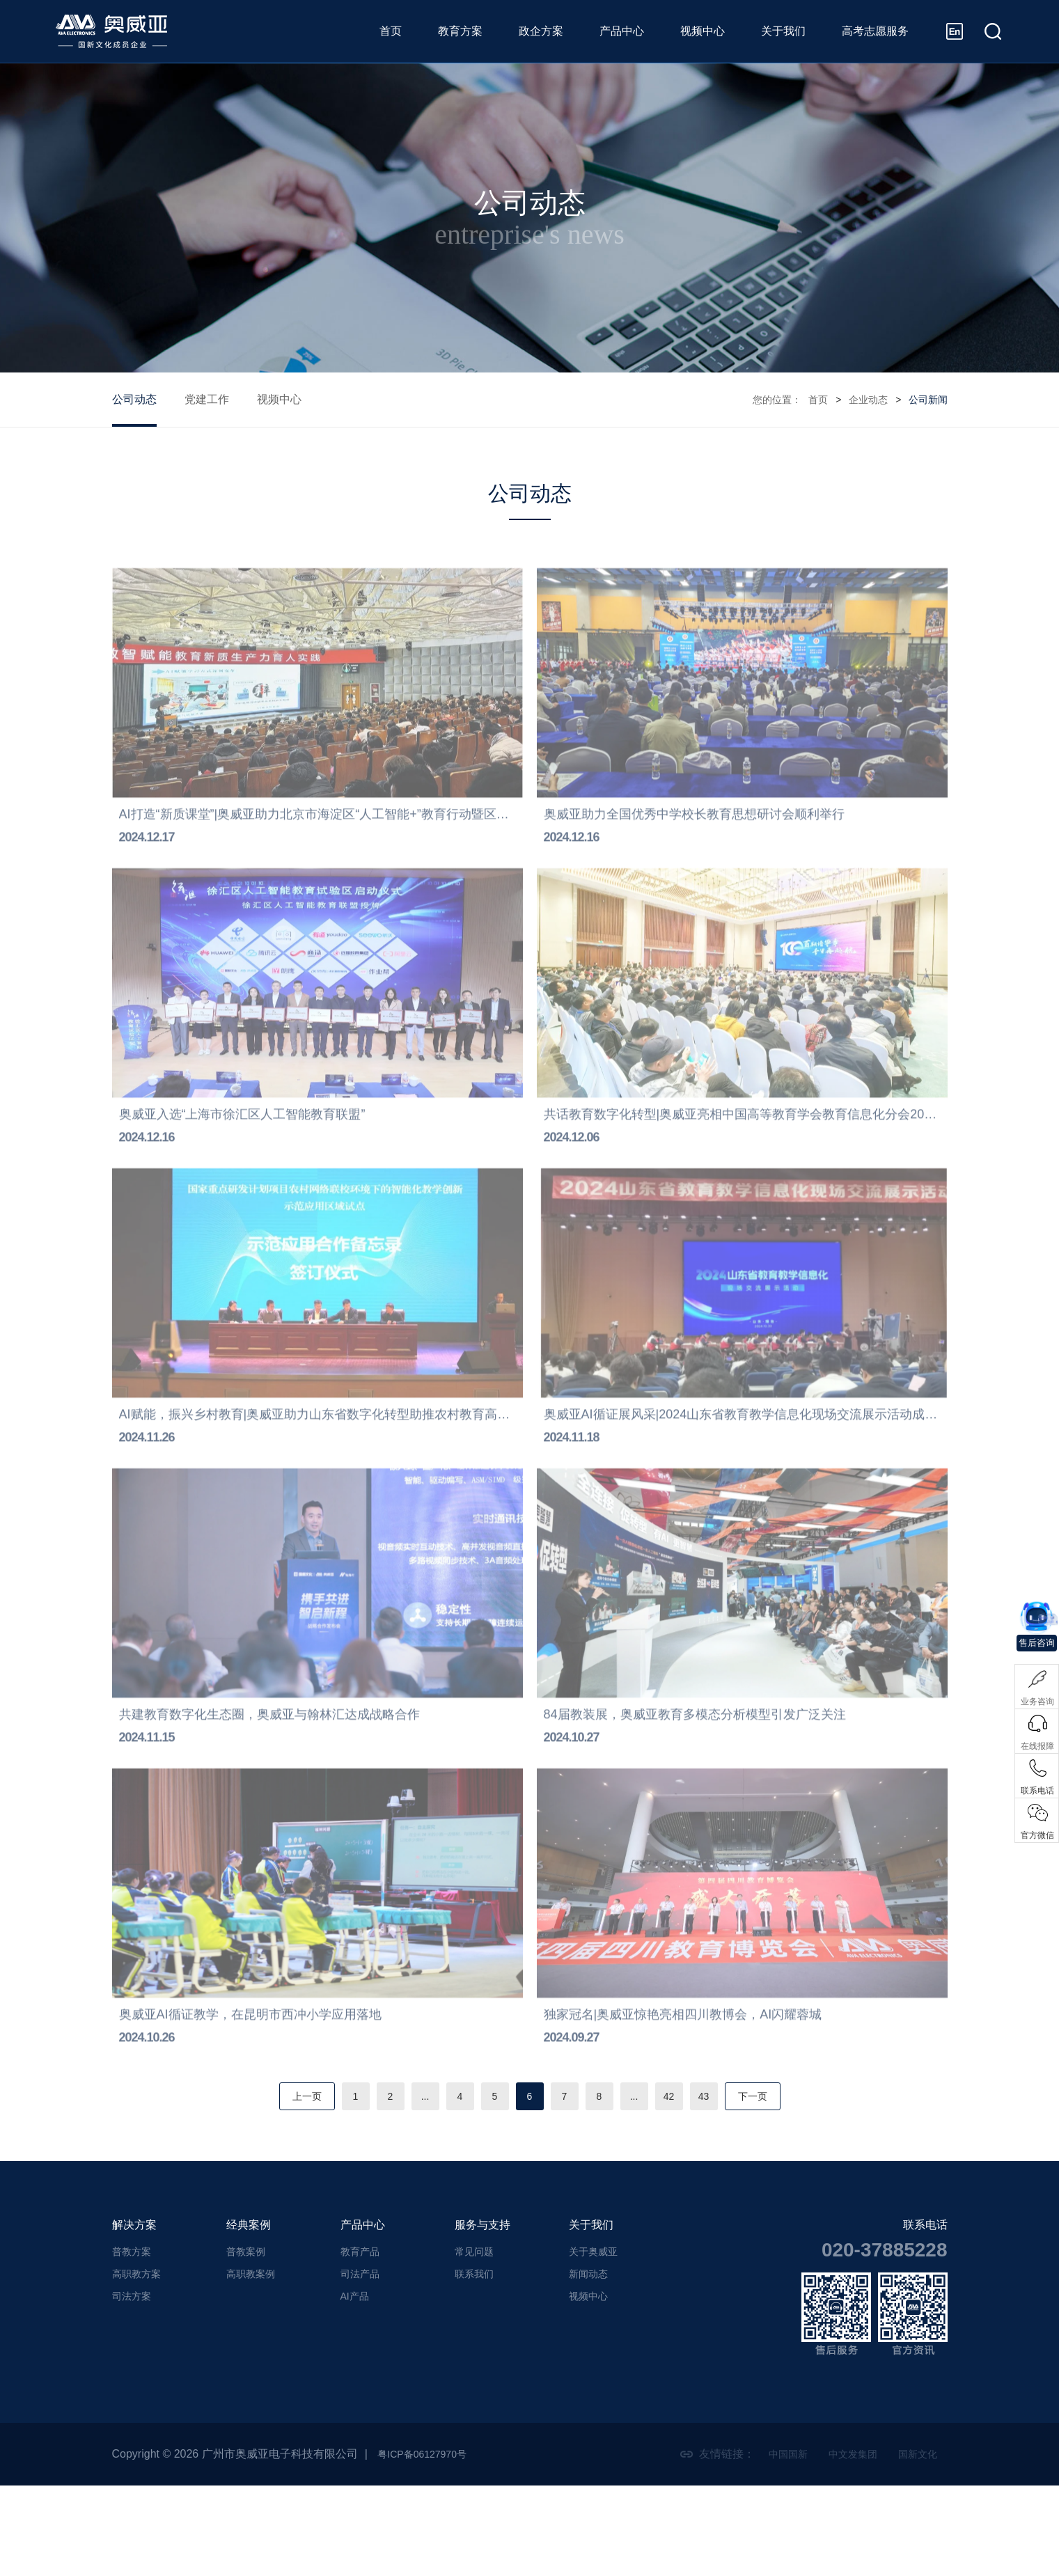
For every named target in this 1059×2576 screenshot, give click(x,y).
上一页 (290, 2186)
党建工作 (207, 399)
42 (680, 2186)
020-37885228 (885, 2340)
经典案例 (248, 2315)
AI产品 (354, 2386)
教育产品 (359, 2342)
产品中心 (621, 31)
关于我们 (783, 31)
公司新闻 (928, 399)
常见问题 (474, 2342)
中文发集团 (844, 2544)
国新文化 (915, 2544)
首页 (390, 31)
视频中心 (702, 31)
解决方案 (134, 2315)
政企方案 (541, 31)
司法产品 (359, 2364)
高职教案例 (250, 2364)
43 (717, 2186)
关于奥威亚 (593, 2342)
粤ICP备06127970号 (428, 2544)
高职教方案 (136, 2364)
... (417, 2186)
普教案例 (245, 2342)
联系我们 (474, 2364)
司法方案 (131, 2386)
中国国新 (773, 2544)
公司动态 (134, 399)
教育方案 (460, 31)
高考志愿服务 (875, 31)
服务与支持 (482, 2315)
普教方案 (131, 2342)
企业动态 (868, 399)
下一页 (769, 2186)
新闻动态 (588, 2364)
